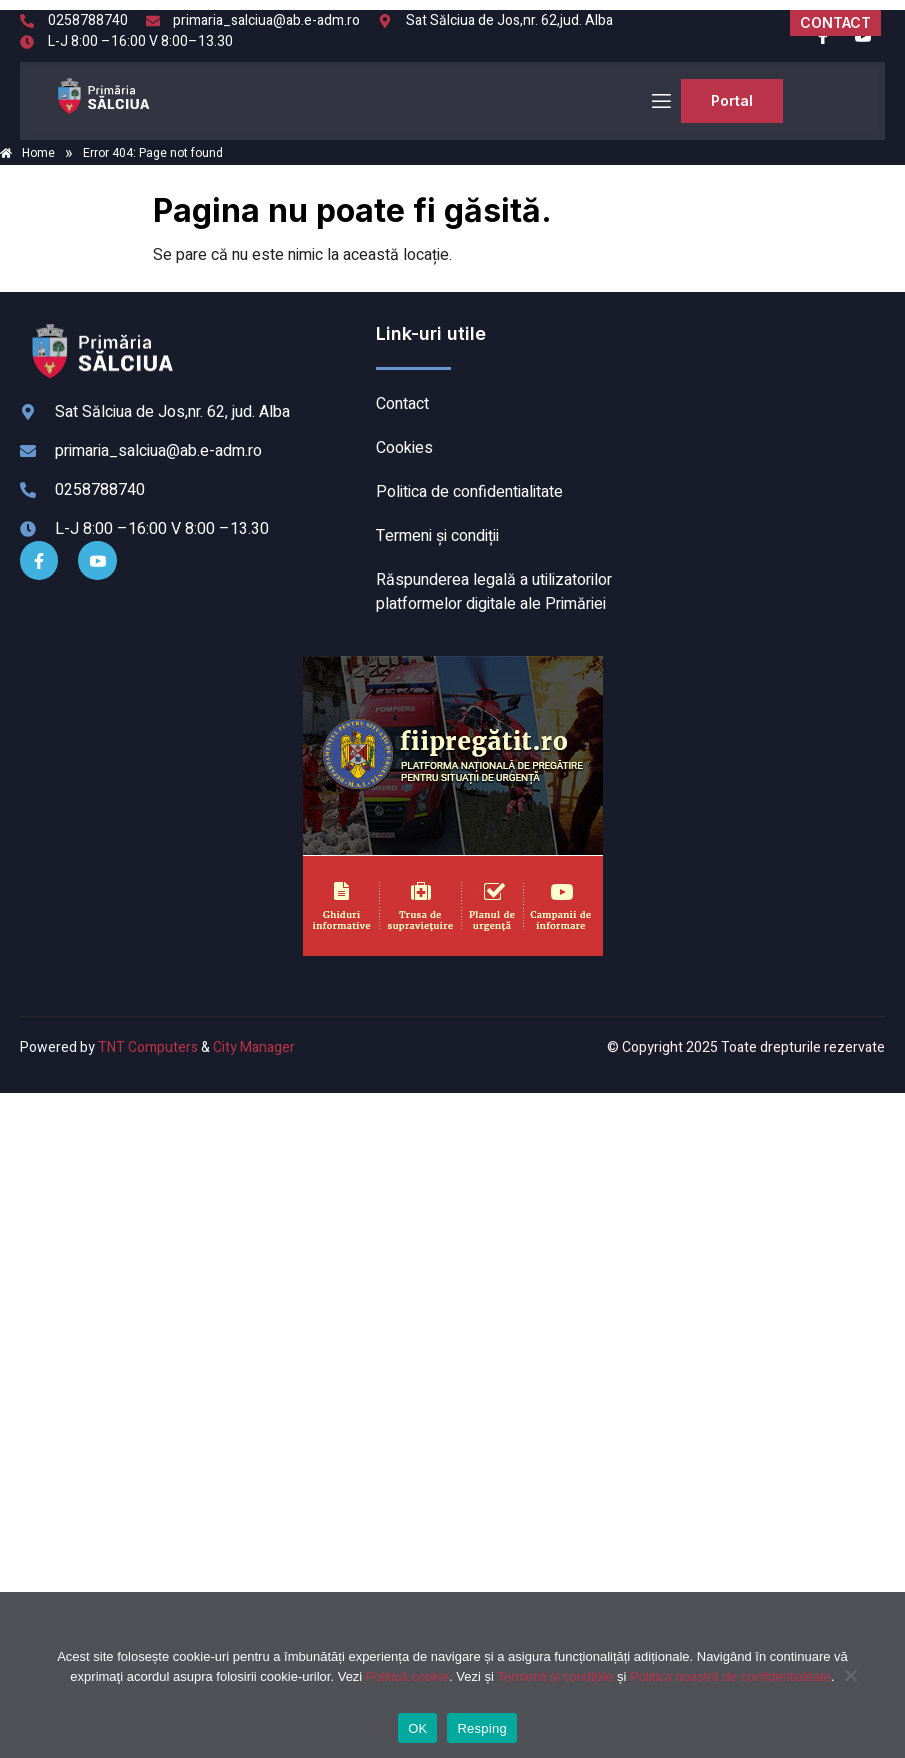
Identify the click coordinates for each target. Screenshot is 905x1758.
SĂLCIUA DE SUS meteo (757, 397)
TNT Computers (148, 1047)
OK (417, 1728)
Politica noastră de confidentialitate (730, 1676)
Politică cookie (407, 1676)
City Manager (254, 1047)
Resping (481, 1728)
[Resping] (850, 1685)
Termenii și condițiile (555, 1676)
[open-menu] (660, 101)
